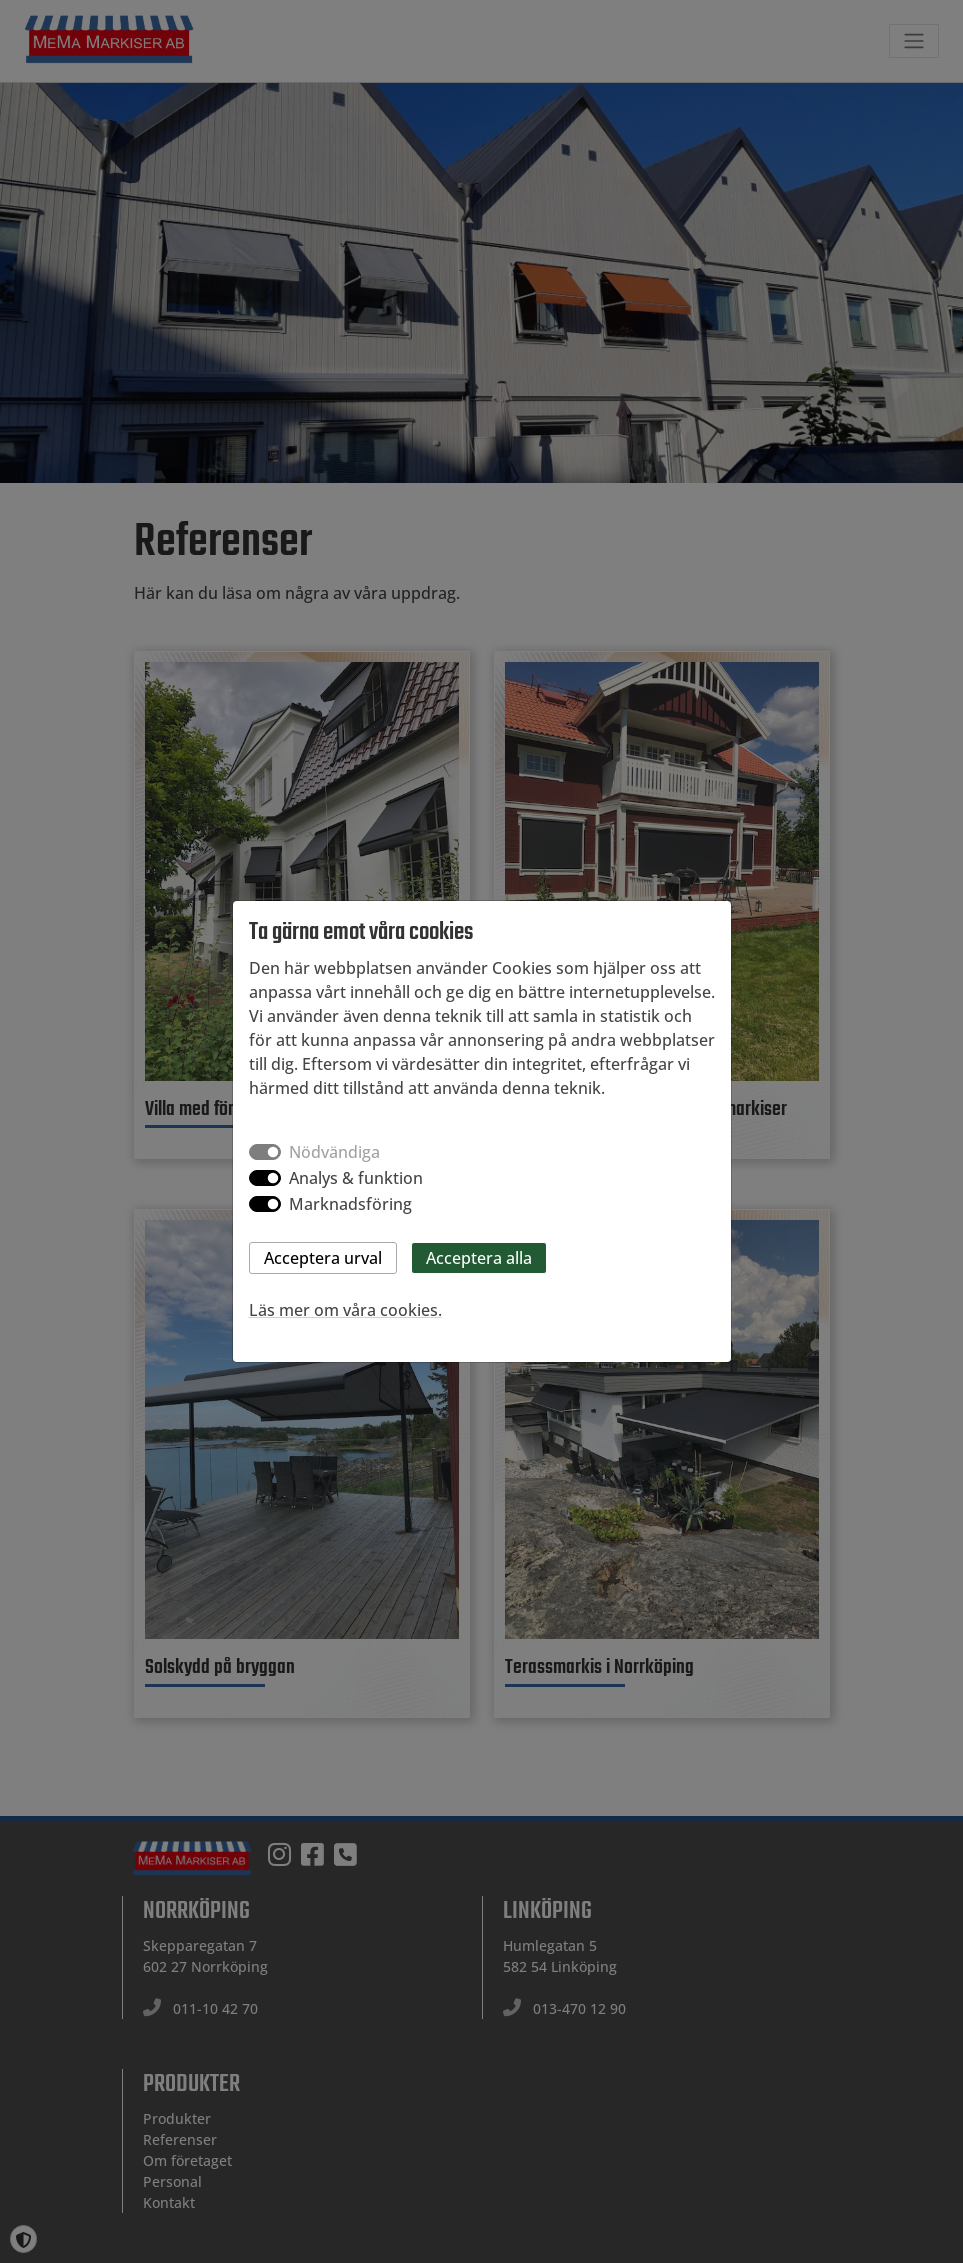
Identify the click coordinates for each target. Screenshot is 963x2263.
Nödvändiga (334, 1152)
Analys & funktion (356, 1178)
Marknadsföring (350, 1204)
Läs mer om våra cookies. (345, 1310)
